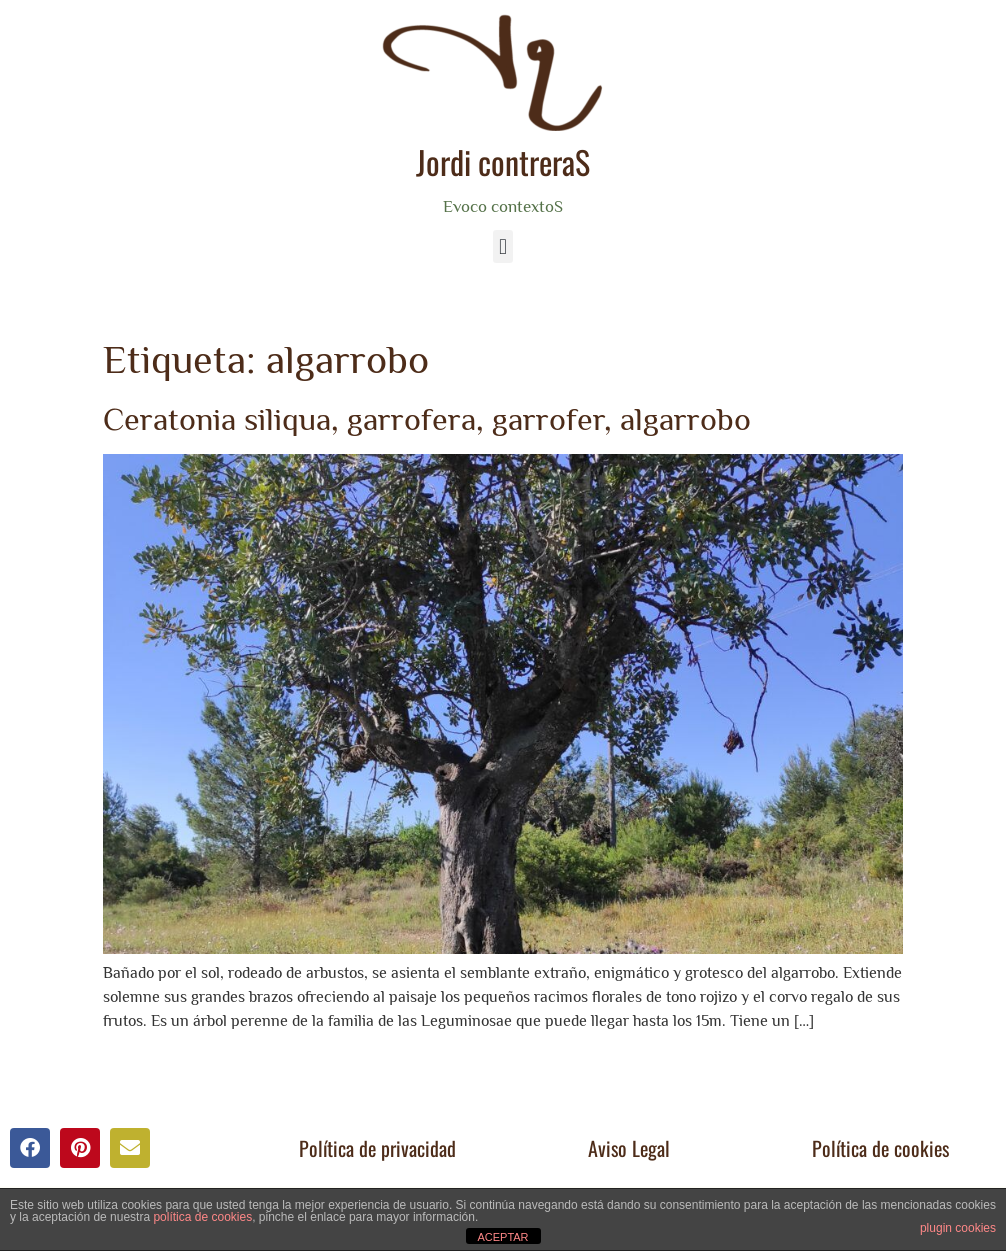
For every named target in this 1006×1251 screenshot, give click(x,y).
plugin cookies (958, 1228)
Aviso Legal (629, 1148)
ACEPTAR (502, 1237)
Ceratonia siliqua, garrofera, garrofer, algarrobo (427, 419)
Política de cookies (880, 1148)
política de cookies (202, 1217)
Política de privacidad (377, 1148)
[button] (502, 246)
